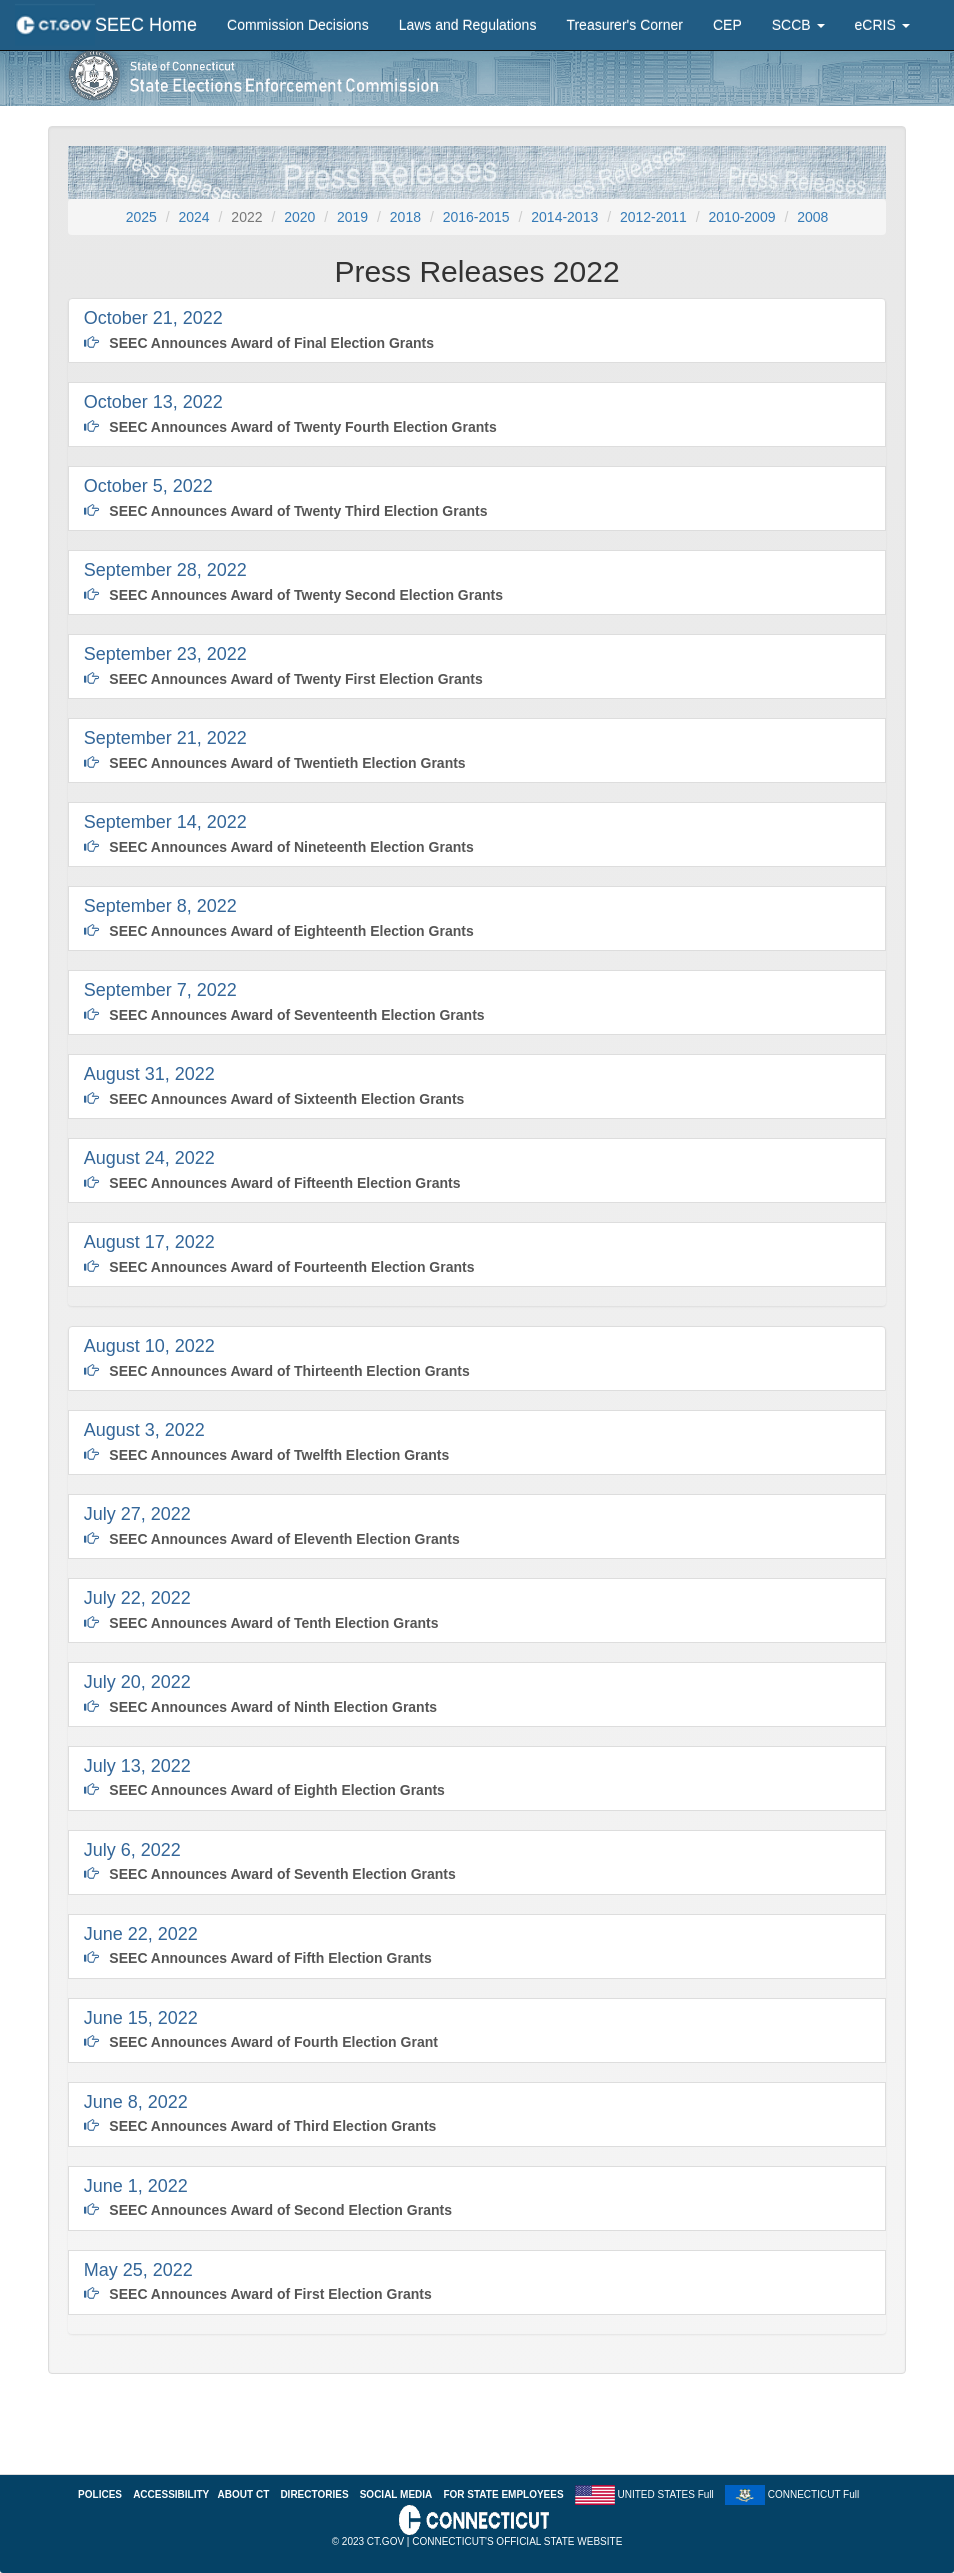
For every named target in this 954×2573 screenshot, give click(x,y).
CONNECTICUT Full (813, 2493)
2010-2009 (742, 217)
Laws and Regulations (468, 25)
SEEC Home (146, 25)
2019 (352, 217)
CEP (727, 25)
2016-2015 (476, 217)
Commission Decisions (298, 25)
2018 (405, 217)
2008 (812, 217)
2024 (194, 217)
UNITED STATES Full (666, 2493)
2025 (141, 217)
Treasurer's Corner (624, 25)
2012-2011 (653, 217)
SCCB (798, 25)
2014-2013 (564, 217)
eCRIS (882, 25)
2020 (299, 217)
